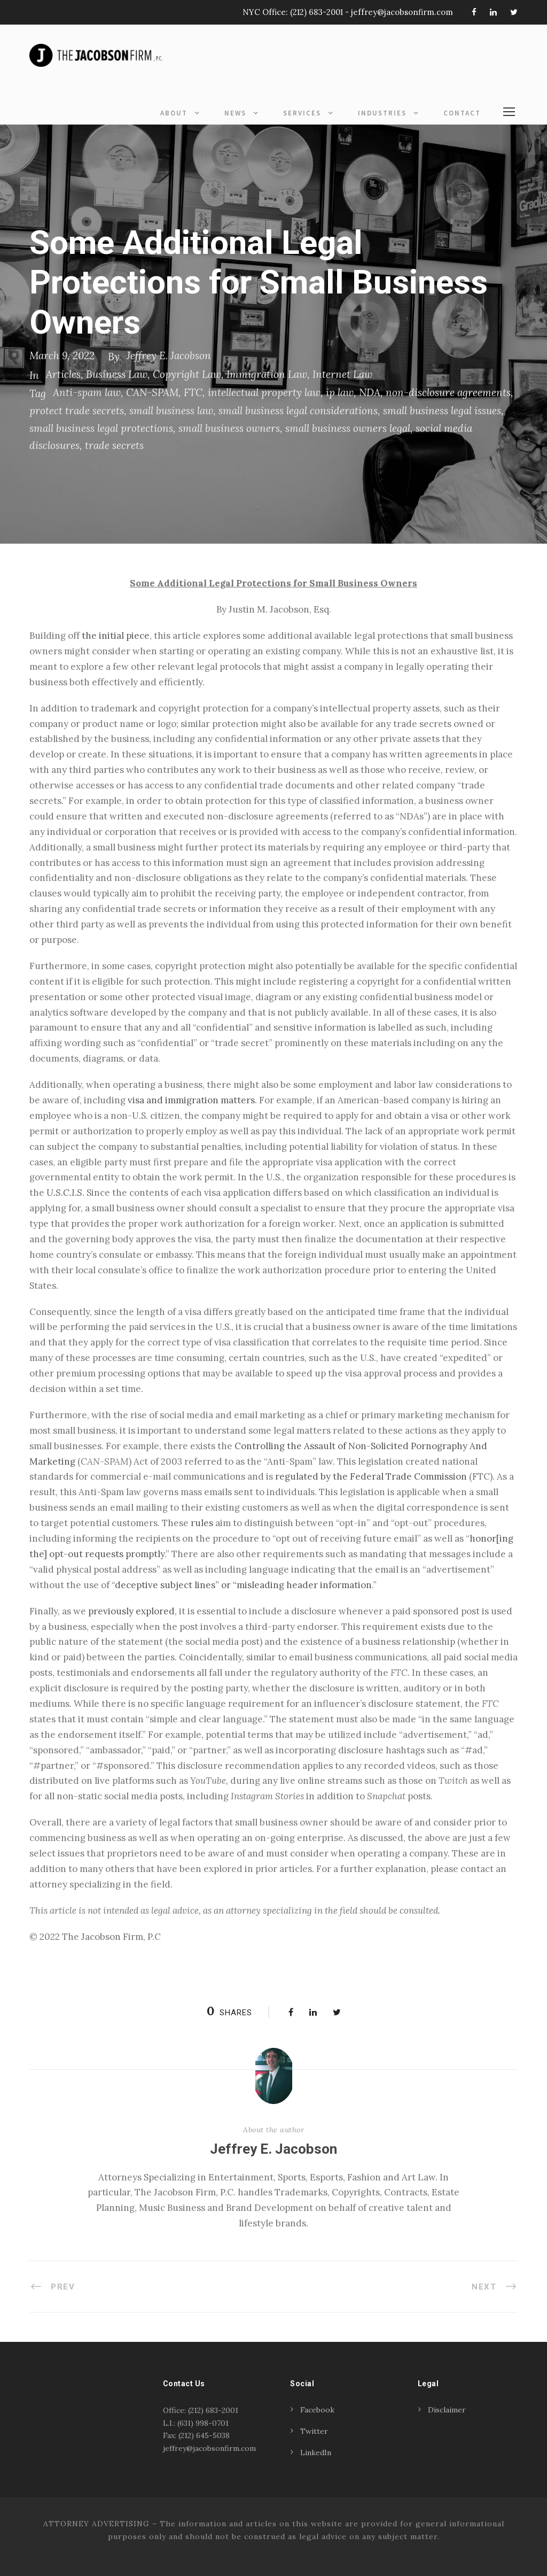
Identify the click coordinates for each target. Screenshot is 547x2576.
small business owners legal (347, 428)
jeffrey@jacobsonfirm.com (402, 12)
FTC (193, 392)
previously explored (131, 1611)
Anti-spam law (87, 392)
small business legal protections (101, 428)
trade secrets (114, 445)
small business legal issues (442, 410)
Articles (63, 374)
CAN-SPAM (152, 392)
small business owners (229, 428)
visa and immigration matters (191, 1100)
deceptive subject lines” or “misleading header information (243, 1585)
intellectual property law (264, 392)
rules (202, 1523)
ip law (340, 392)
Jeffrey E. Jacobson (169, 355)
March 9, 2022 (62, 355)
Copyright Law (187, 374)
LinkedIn (315, 2452)
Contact (462, 113)
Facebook (317, 2410)
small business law (171, 410)
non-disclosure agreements (448, 392)
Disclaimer (447, 2410)
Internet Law (342, 374)
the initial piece (116, 635)
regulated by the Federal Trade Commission (371, 1476)
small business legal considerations (298, 410)
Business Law (116, 374)
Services (302, 113)
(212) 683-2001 (316, 12)
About (173, 113)
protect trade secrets (76, 410)
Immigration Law (266, 374)
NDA (369, 392)
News (235, 113)
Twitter (314, 2431)
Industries (382, 113)
